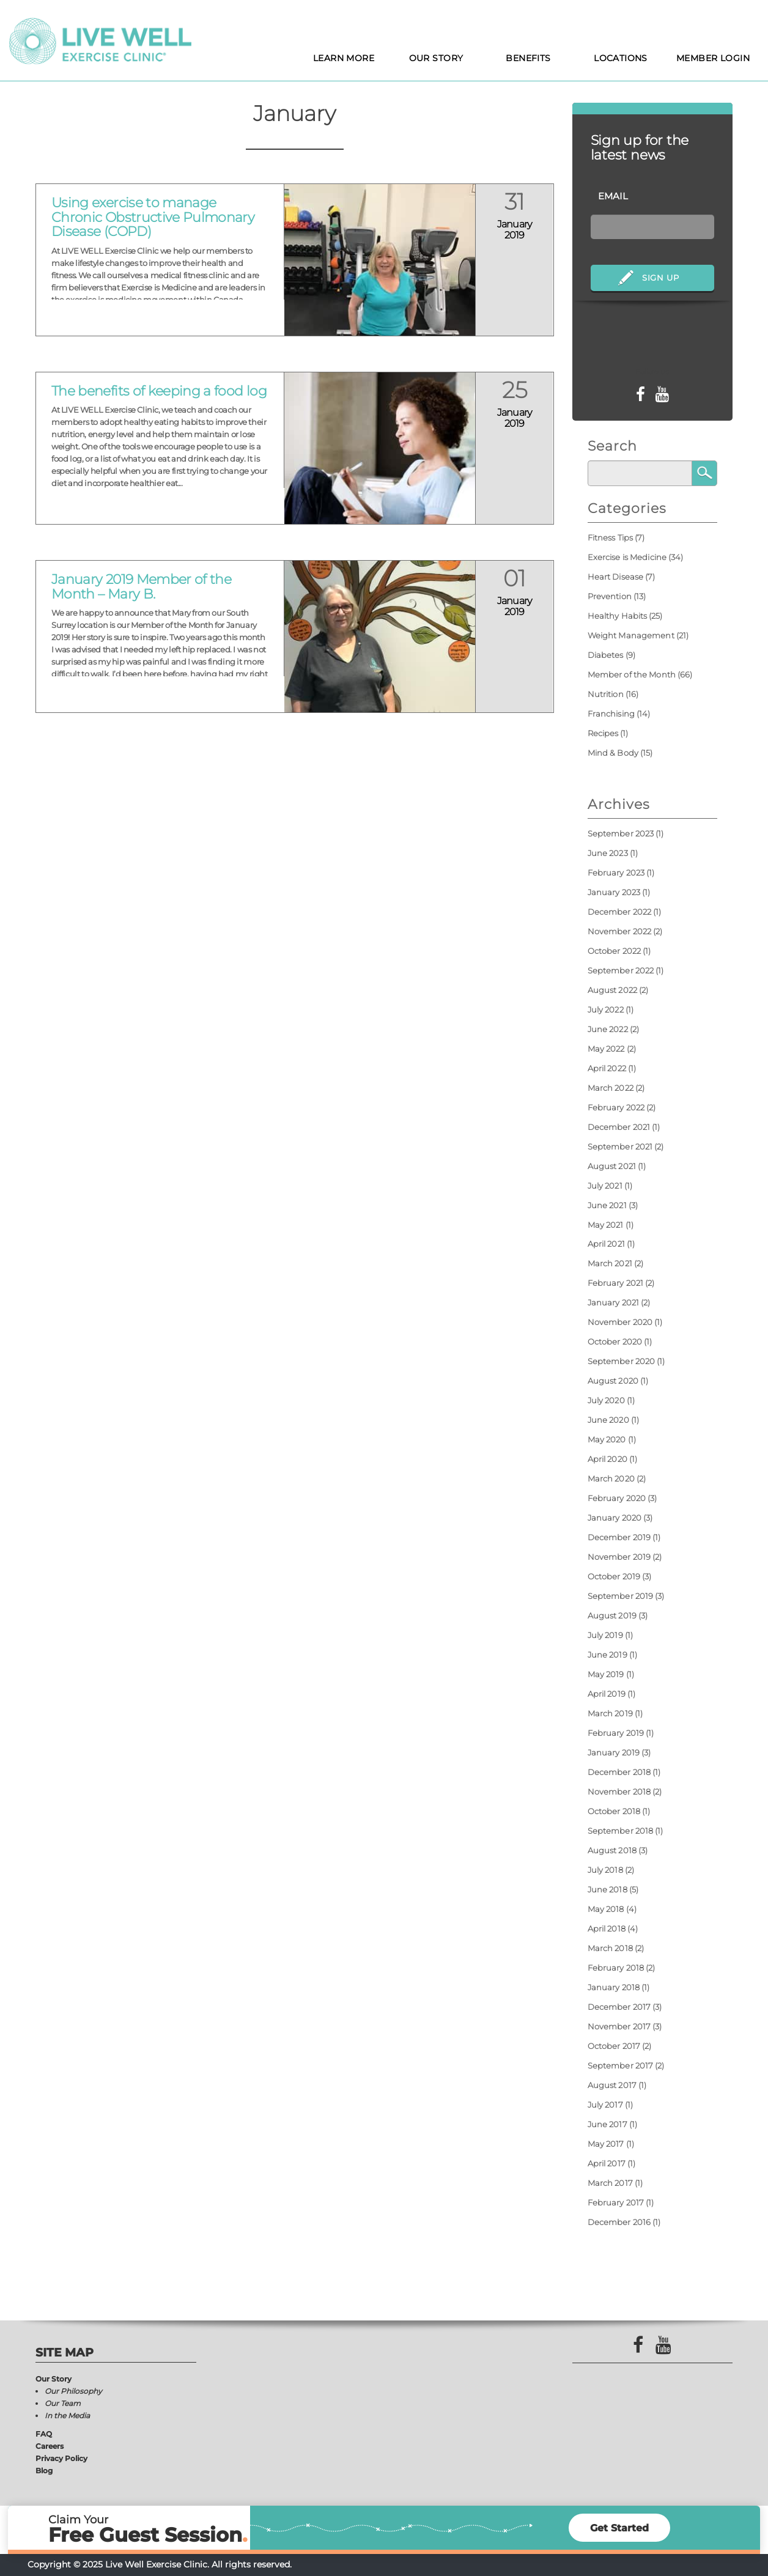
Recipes (603, 733)
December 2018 (619, 1772)
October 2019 (614, 1576)
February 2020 (617, 1498)
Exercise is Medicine (627, 557)
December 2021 (619, 1127)
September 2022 (621, 970)
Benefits (528, 58)
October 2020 (615, 1341)
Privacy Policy (61, 2458)
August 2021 (612, 1166)
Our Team (63, 2403)
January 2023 (614, 892)
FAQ (43, 2433)
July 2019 (605, 1635)
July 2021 (605, 1185)
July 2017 (605, 2104)
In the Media (67, 2415)
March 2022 (610, 1088)
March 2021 (610, 1263)
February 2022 (616, 1107)
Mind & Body (613, 753)
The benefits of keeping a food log (159, 391)
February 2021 (616, 1283)
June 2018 (607, 1889)
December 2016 (619, 2222)
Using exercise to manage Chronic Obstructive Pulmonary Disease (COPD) (152, 217)
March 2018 (610, 1948)
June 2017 (607, 2124)
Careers (49, 2446)
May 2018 (606, 1909)
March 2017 (610, 2183)
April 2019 (607, 1694)
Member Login (713, 58)
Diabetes (606, 655)
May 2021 (606, 1225)
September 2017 (621, 2065)
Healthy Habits (618, 616)
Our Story (436, 58)
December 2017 (619, 2007)
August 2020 (613, 1381)
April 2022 (607, 1068)
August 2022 (612, 990)
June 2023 (608, 853)
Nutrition (606, 694)
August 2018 (612, 1850)
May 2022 (606, 1049)
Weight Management (631, 635)
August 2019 (612, 1615)
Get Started (619, 2528)
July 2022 (606, 1009)
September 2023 (621, 833)
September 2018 (621, 1831)
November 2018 (619, 1791)
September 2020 (621, 1361)
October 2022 (614, 951)
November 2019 (619, 1557)
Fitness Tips (610, 537)
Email (613, 196)
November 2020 (620, 1322)
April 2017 (607, 2163)
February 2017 (616, 2202)
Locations (621, 58)
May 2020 (607, 1439)
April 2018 (607, 1928)
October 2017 (614, 2046)
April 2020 (607, 1459)
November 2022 (620, 931)
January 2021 (614, 1302)
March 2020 (611, 1478)
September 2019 (621, 1596)
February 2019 (616, 1733)
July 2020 (606, 1400)
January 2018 (614, 1987)
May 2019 (606, 1674)
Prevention (610, 596)
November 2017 (619, 2026)
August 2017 (612, 2085)
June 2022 (608, 1029)
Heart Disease (616, 576)
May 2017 (606, 2144)
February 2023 (616, 872)
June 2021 (607, 1205)
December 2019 (619, 1537)
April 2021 (606, 1244)
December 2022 (620, 912)
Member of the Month (632, 674)
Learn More (343, 58)
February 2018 (616, 1968)
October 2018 (614, 1811)
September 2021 (620, 1146)
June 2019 (607, 1654)
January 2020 (615, 1517)
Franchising (611, 713)
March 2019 (610, 1713)
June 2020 (608, 1420)
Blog (44, 2470)
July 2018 (605, 1870)
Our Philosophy (73, 2391)
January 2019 (614, 1752)
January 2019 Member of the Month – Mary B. (141, 586)
